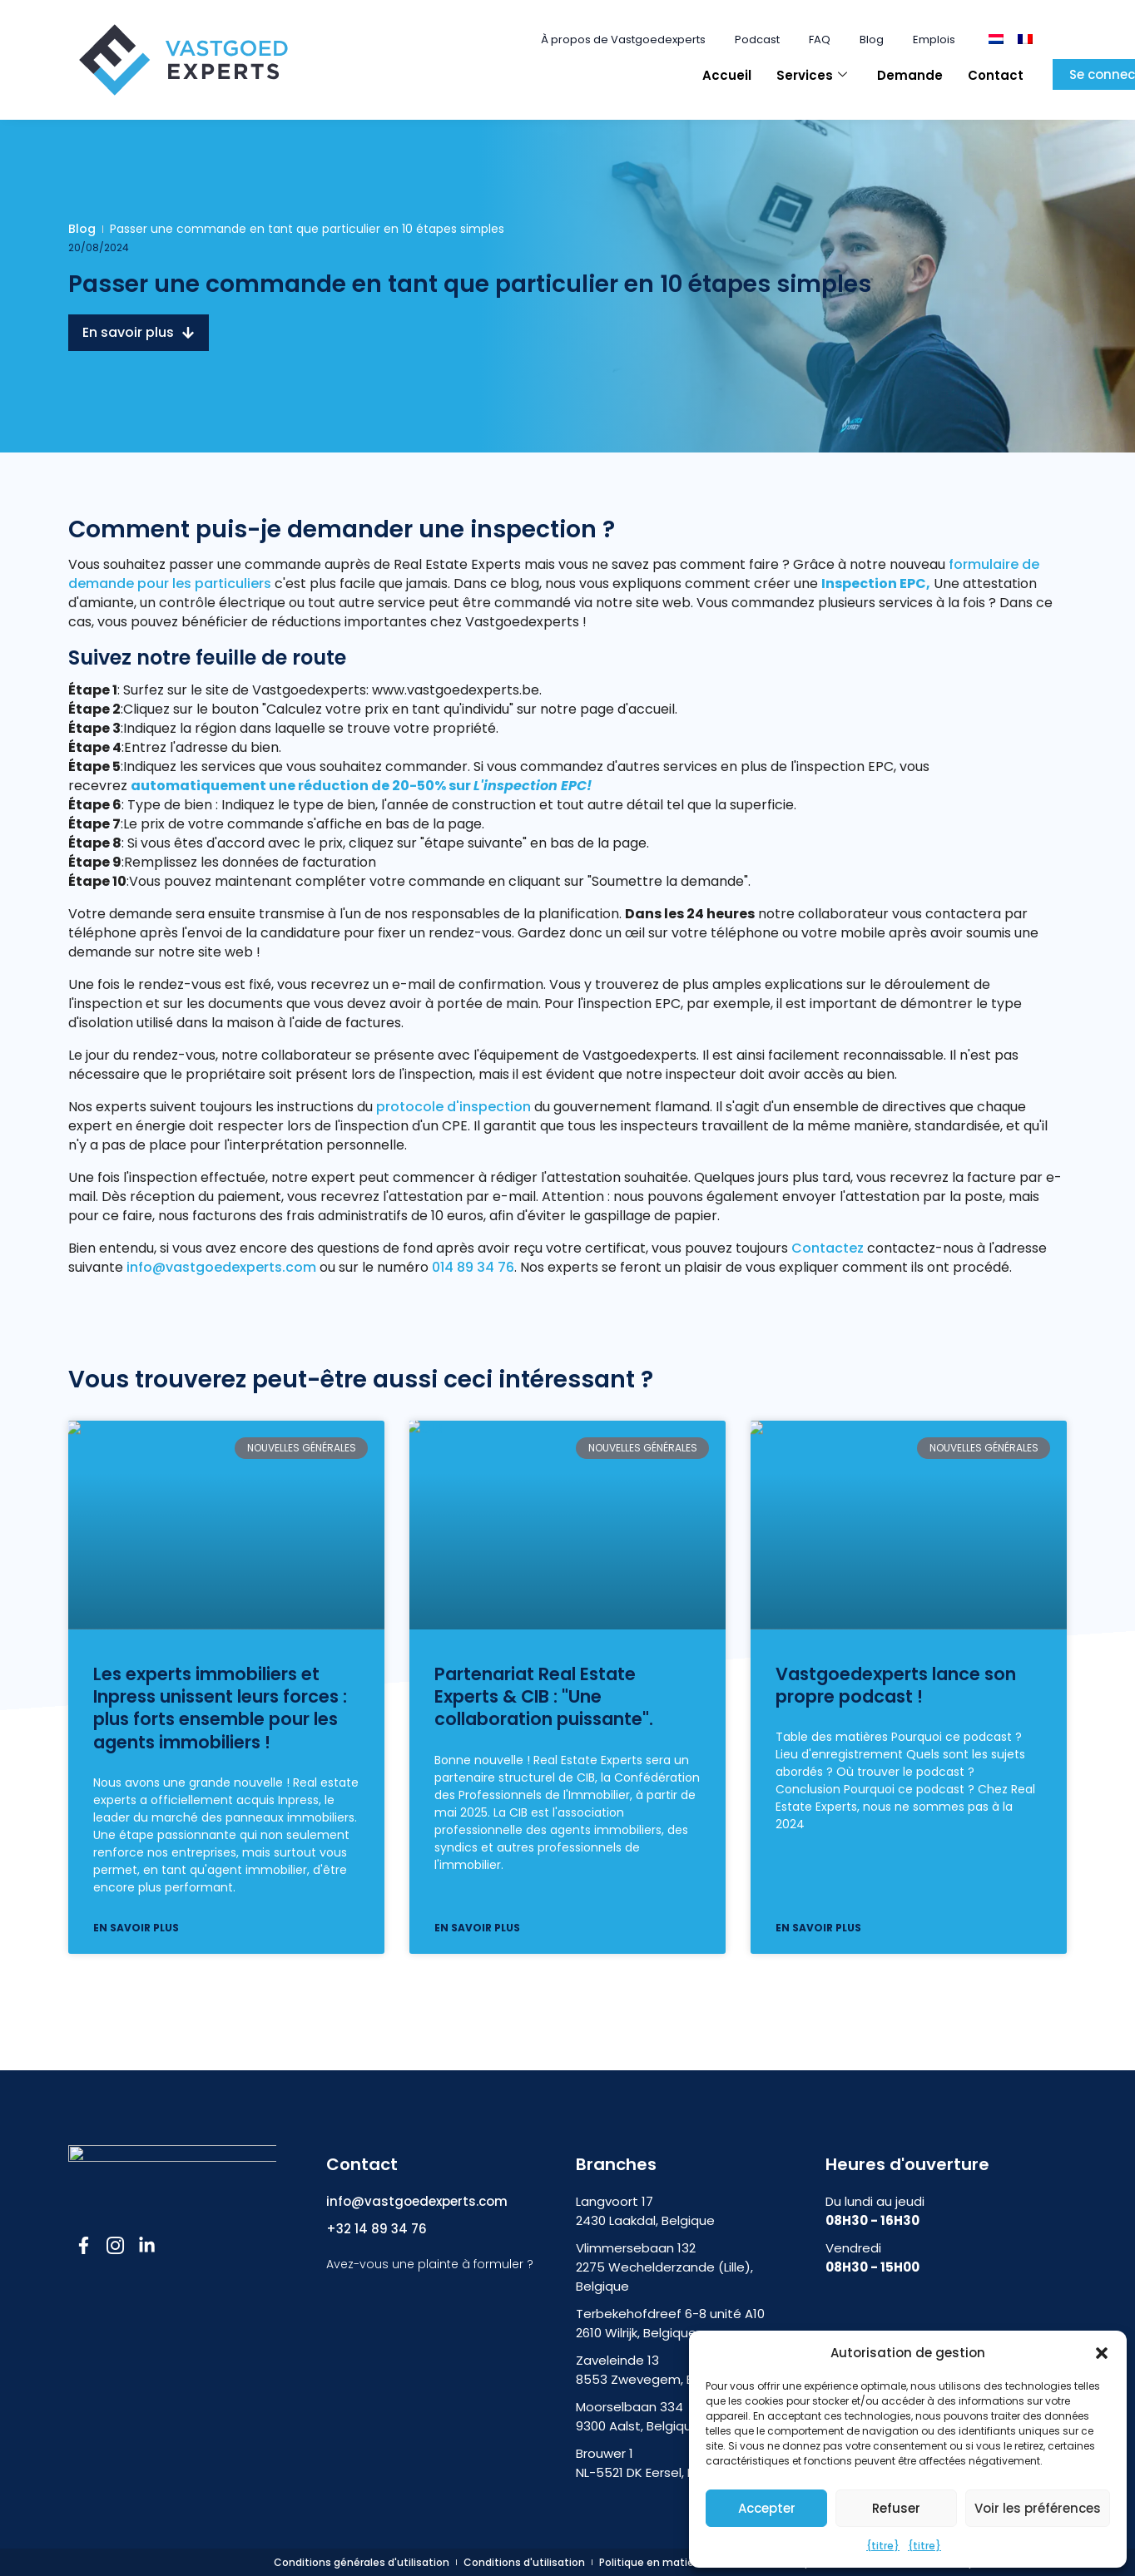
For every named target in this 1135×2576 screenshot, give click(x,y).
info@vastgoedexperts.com (221, 1267)
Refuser (896, 2508)
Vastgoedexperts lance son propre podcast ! (896, 1685)
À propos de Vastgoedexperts (623, 39)
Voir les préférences (1037, 2508)
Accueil (726, 75)
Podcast (757, 39)
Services (811, 75)
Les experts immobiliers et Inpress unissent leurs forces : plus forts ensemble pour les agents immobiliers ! (220, 1708)
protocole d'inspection (453, 1106)
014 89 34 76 (471, 1267)
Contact (995, 75)
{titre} (883, 2546)
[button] (1101, 2353)
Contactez (827, 1248)
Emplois (934, 39)
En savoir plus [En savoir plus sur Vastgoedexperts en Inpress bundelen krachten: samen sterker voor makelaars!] (136, 1928)
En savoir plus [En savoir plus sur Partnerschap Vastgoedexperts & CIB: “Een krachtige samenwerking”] (477, 1928)
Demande (910, 75)
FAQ (819, 39)
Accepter (766, 2508)
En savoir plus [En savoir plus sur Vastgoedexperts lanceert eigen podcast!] (818, 1928)
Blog (872, 39)
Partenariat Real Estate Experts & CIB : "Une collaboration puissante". (543, 1697)
